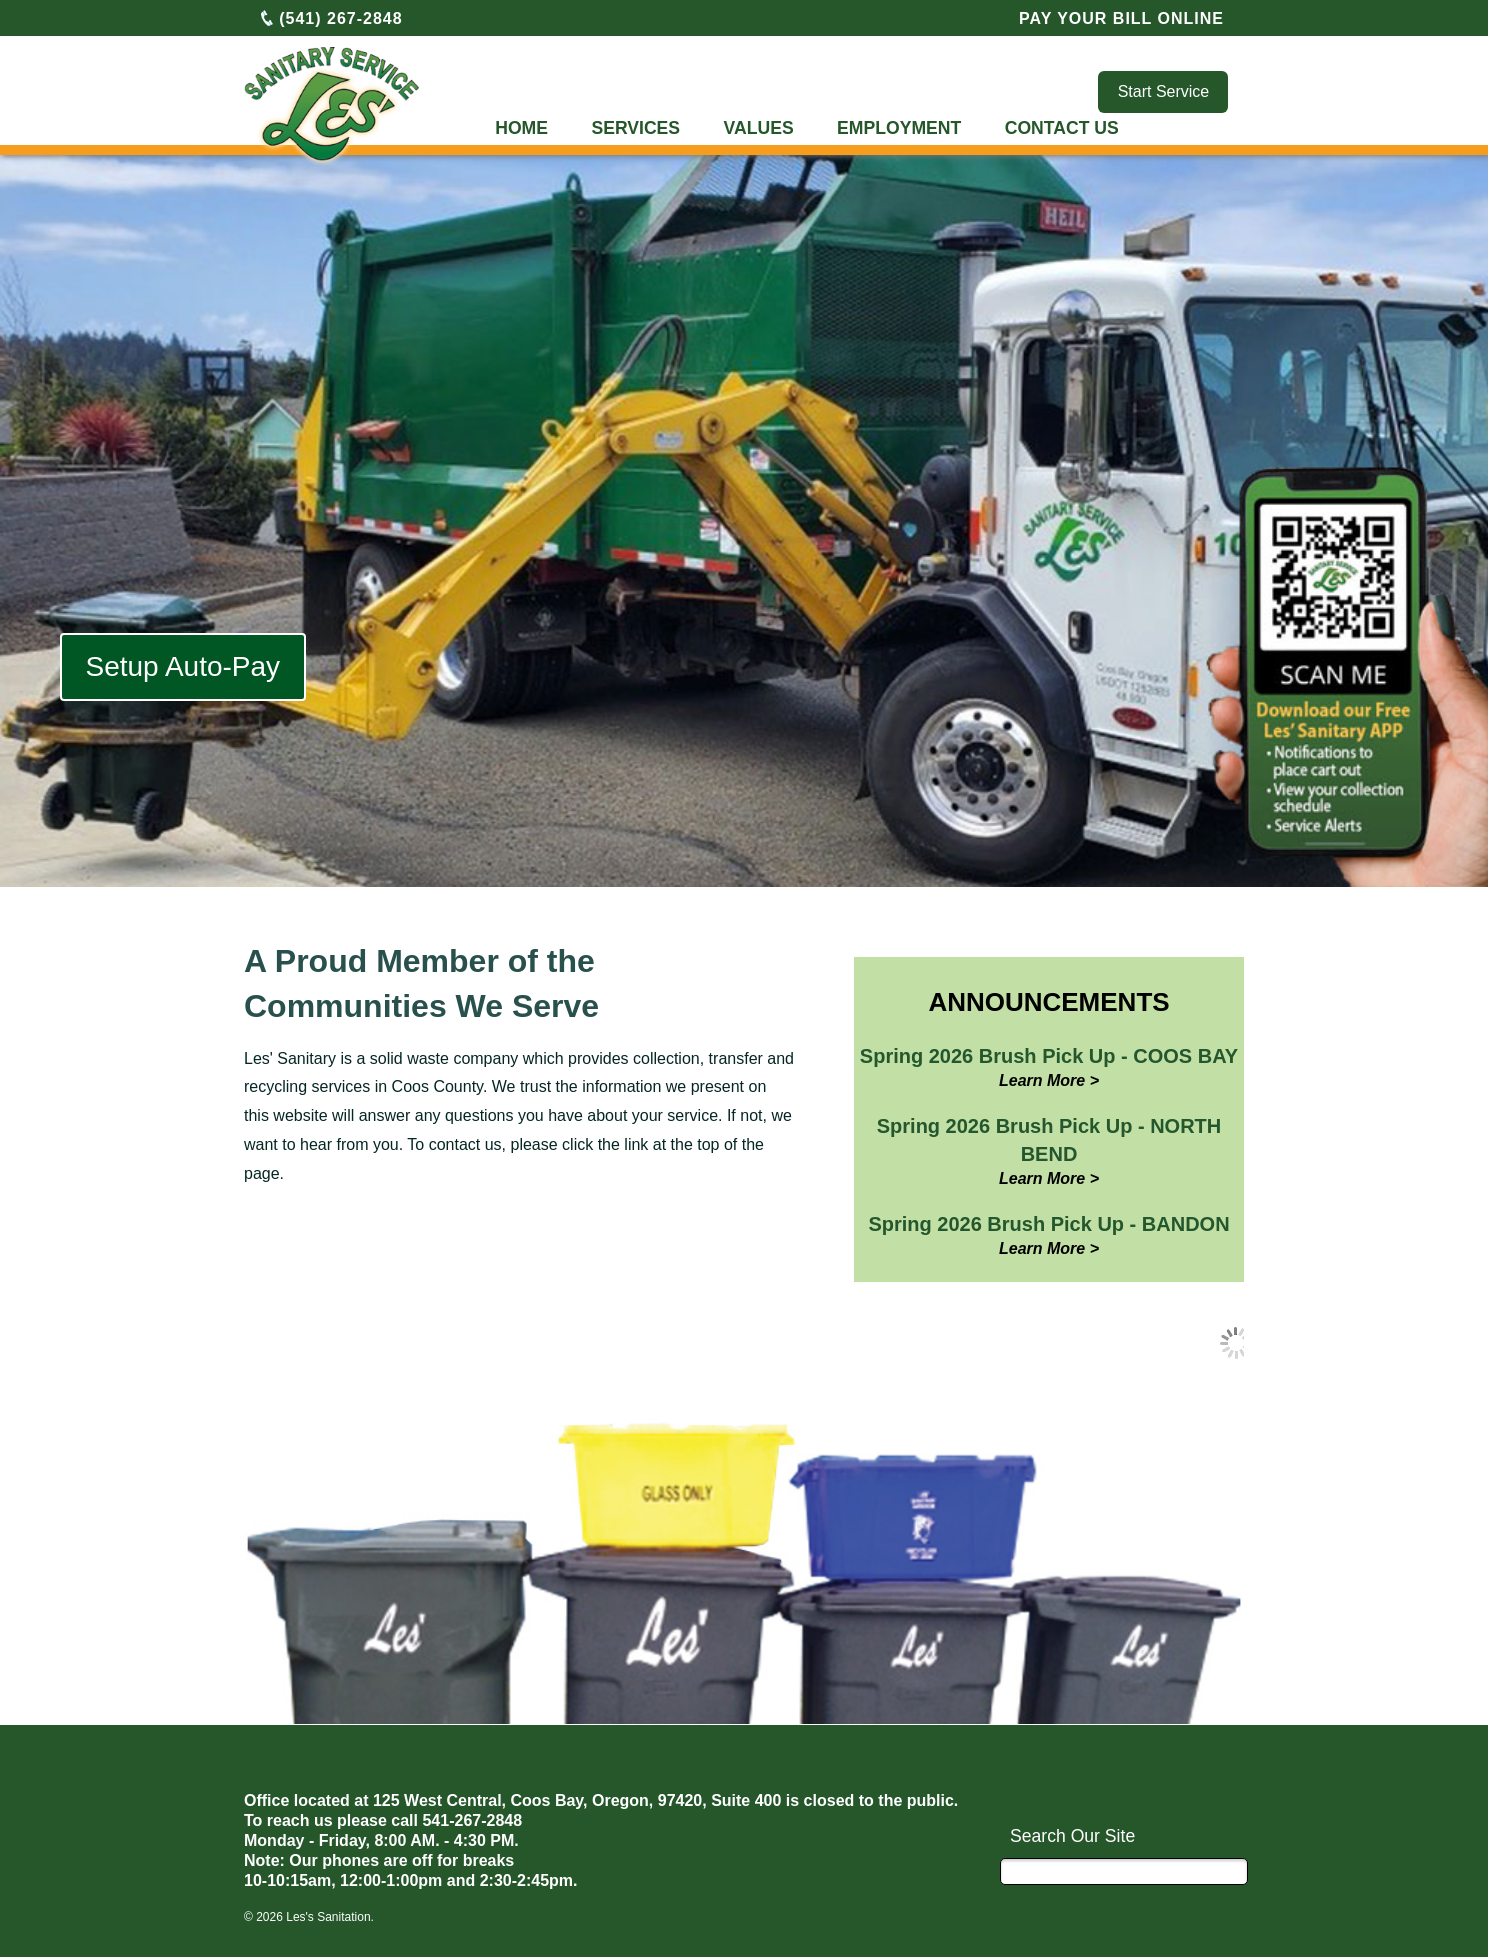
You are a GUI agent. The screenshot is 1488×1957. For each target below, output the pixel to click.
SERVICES (635, 128)
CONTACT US (1062, 128)
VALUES (759, 128)
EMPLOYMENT (899, 128)
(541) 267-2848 (331, 18)
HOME (521, 128)
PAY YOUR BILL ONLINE (1121, 18)
